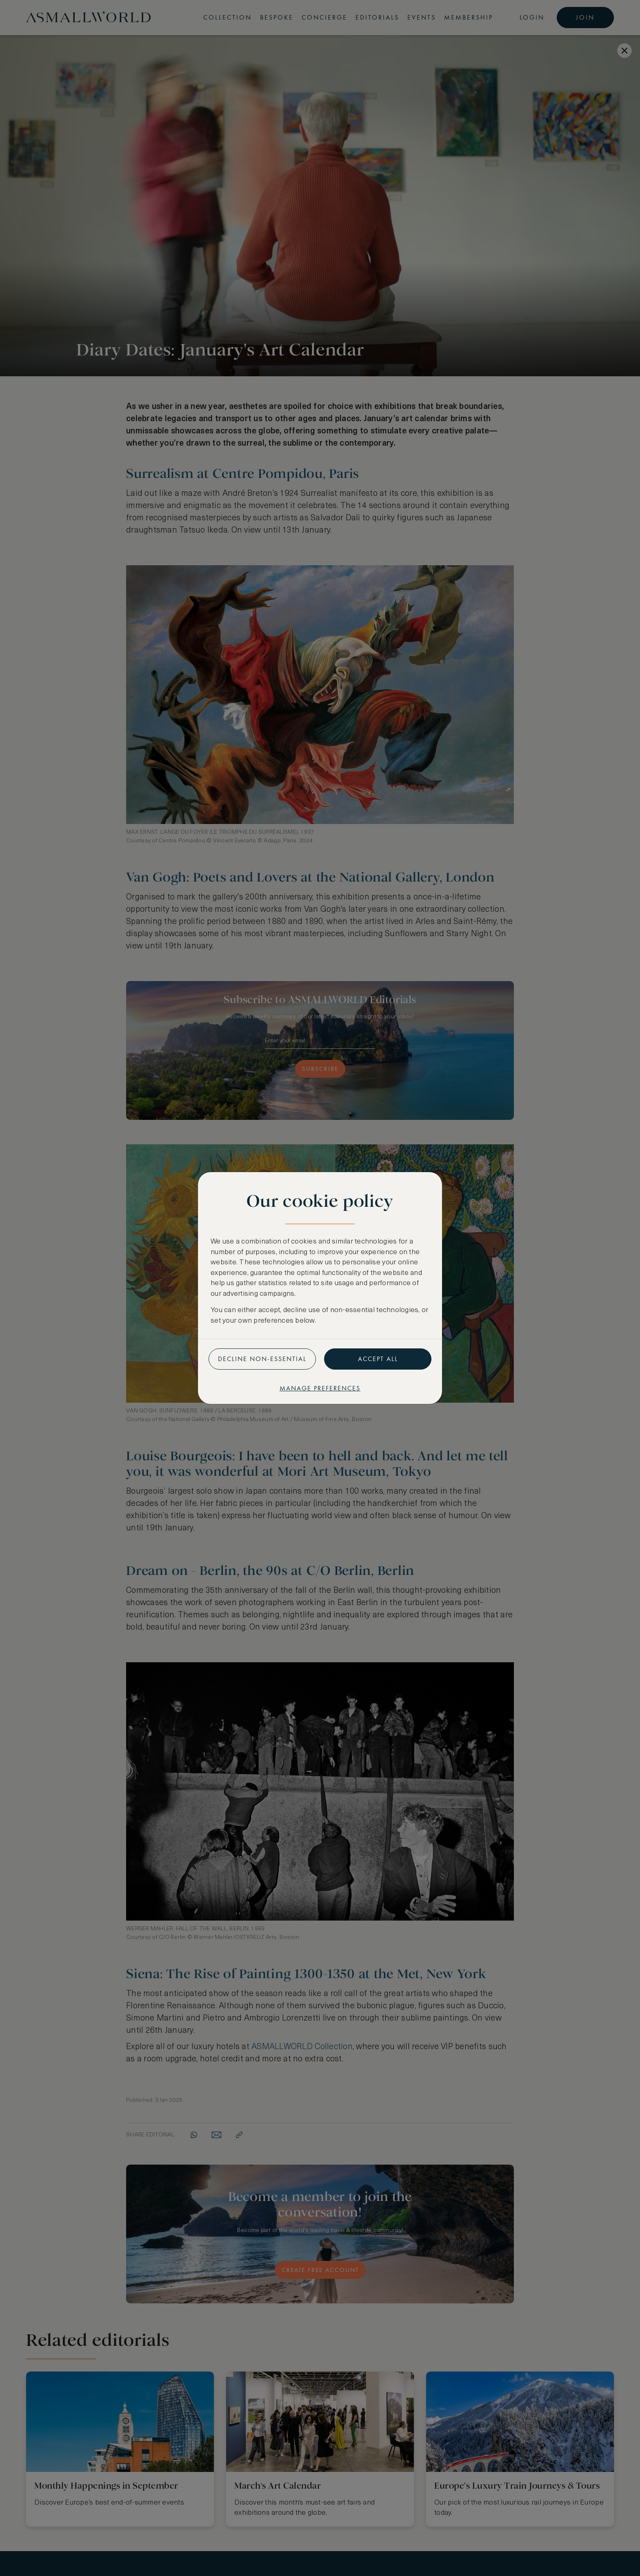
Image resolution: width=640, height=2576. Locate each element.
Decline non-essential (262, 1359)
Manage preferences (320, 1388)
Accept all (378, 1359)
